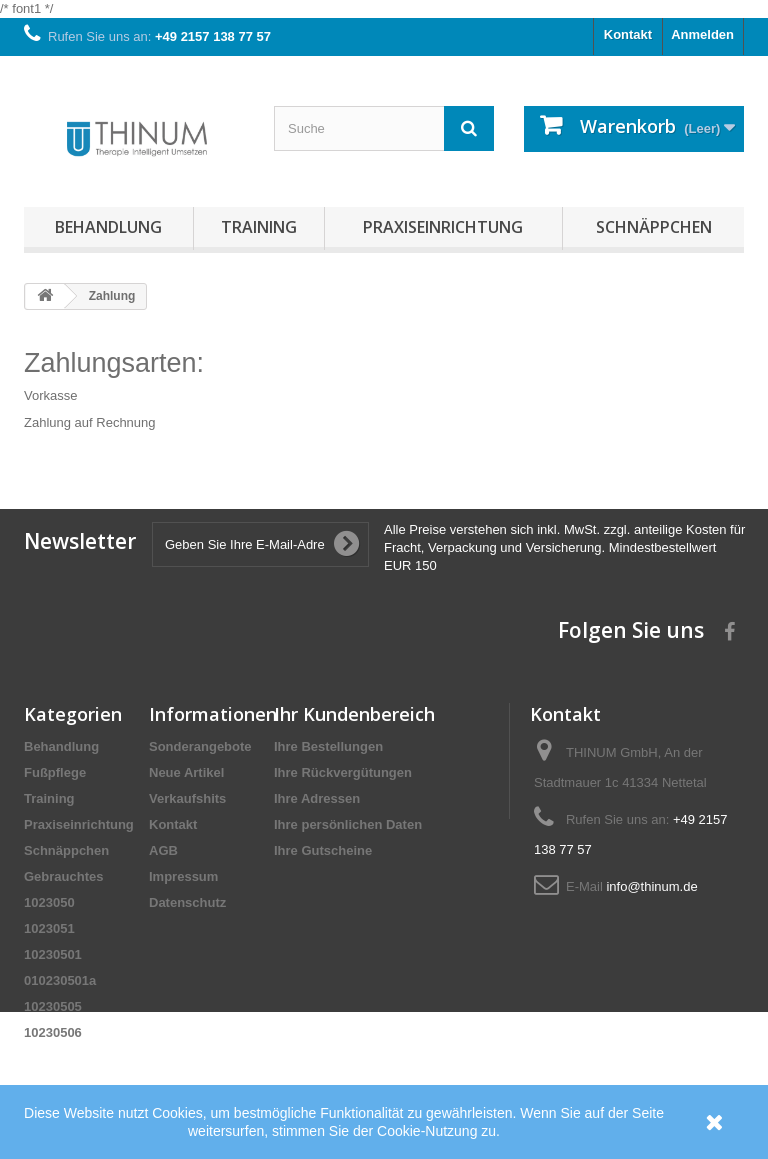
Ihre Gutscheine (323, 850)
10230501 (53, 954)
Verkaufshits (187, 798)
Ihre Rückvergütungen (343, 772)
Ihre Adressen (317, 798)
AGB (163, 850)
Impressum (183, 876)
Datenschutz (187, 902)
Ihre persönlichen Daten (348, 824)
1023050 (49, 902)
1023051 (49, 928)
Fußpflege (55, 772)
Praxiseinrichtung (443, 227)
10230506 (53, 1032)
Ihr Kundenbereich (354, 714)
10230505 (53, 1006)
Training (259, 227)
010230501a (60, 980)
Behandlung (108, 227)
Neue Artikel (186, 772)
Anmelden (702, 34)
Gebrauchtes (63, 876)
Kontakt (628, 34)
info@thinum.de (651, 886)
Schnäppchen (654, 227)
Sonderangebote (200, 746)
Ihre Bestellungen (328, 746)
